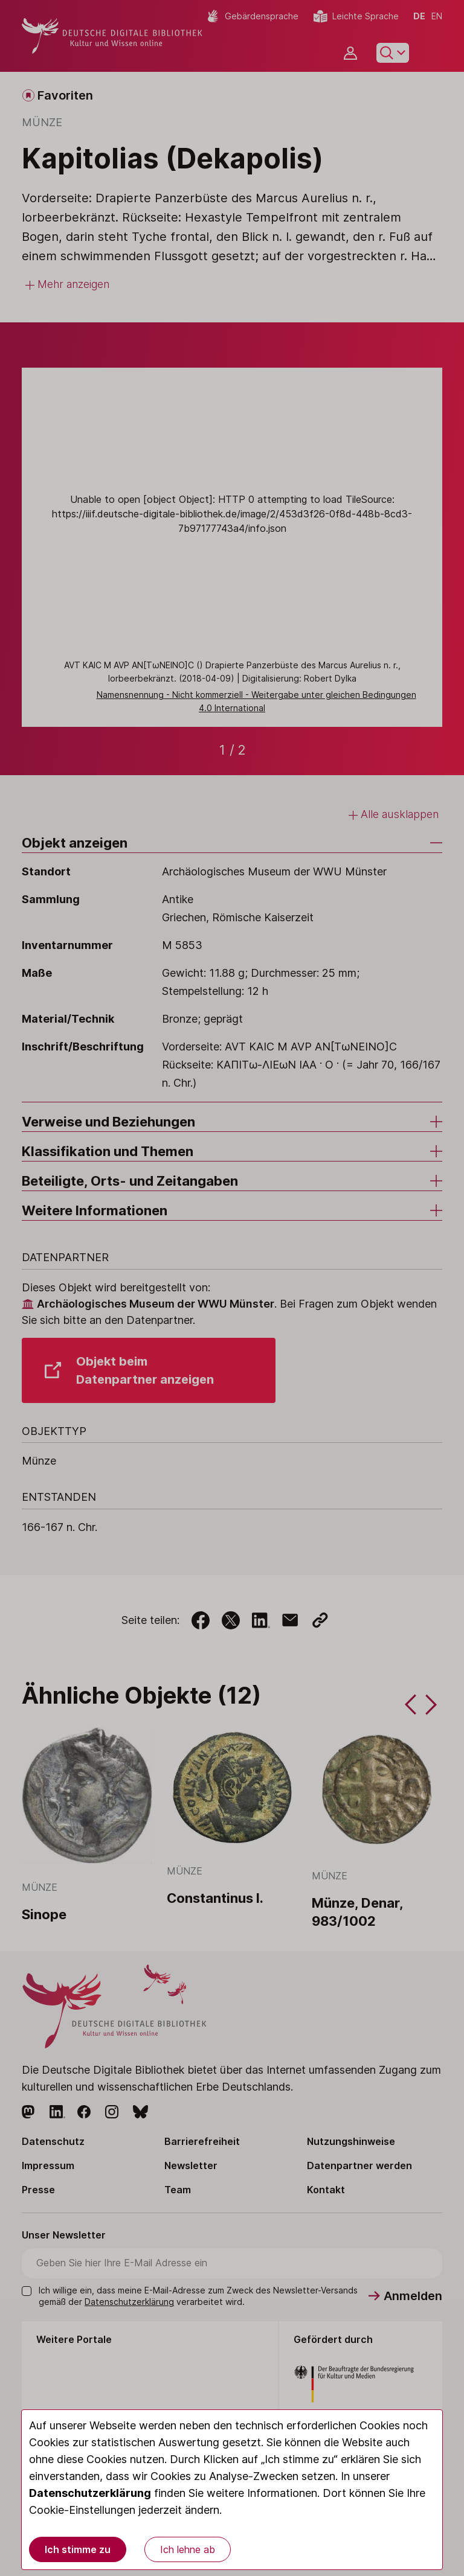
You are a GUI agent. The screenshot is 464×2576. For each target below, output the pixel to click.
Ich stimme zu (78, 2549)
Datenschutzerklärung (90, 2493)
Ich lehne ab (187, 2549)
